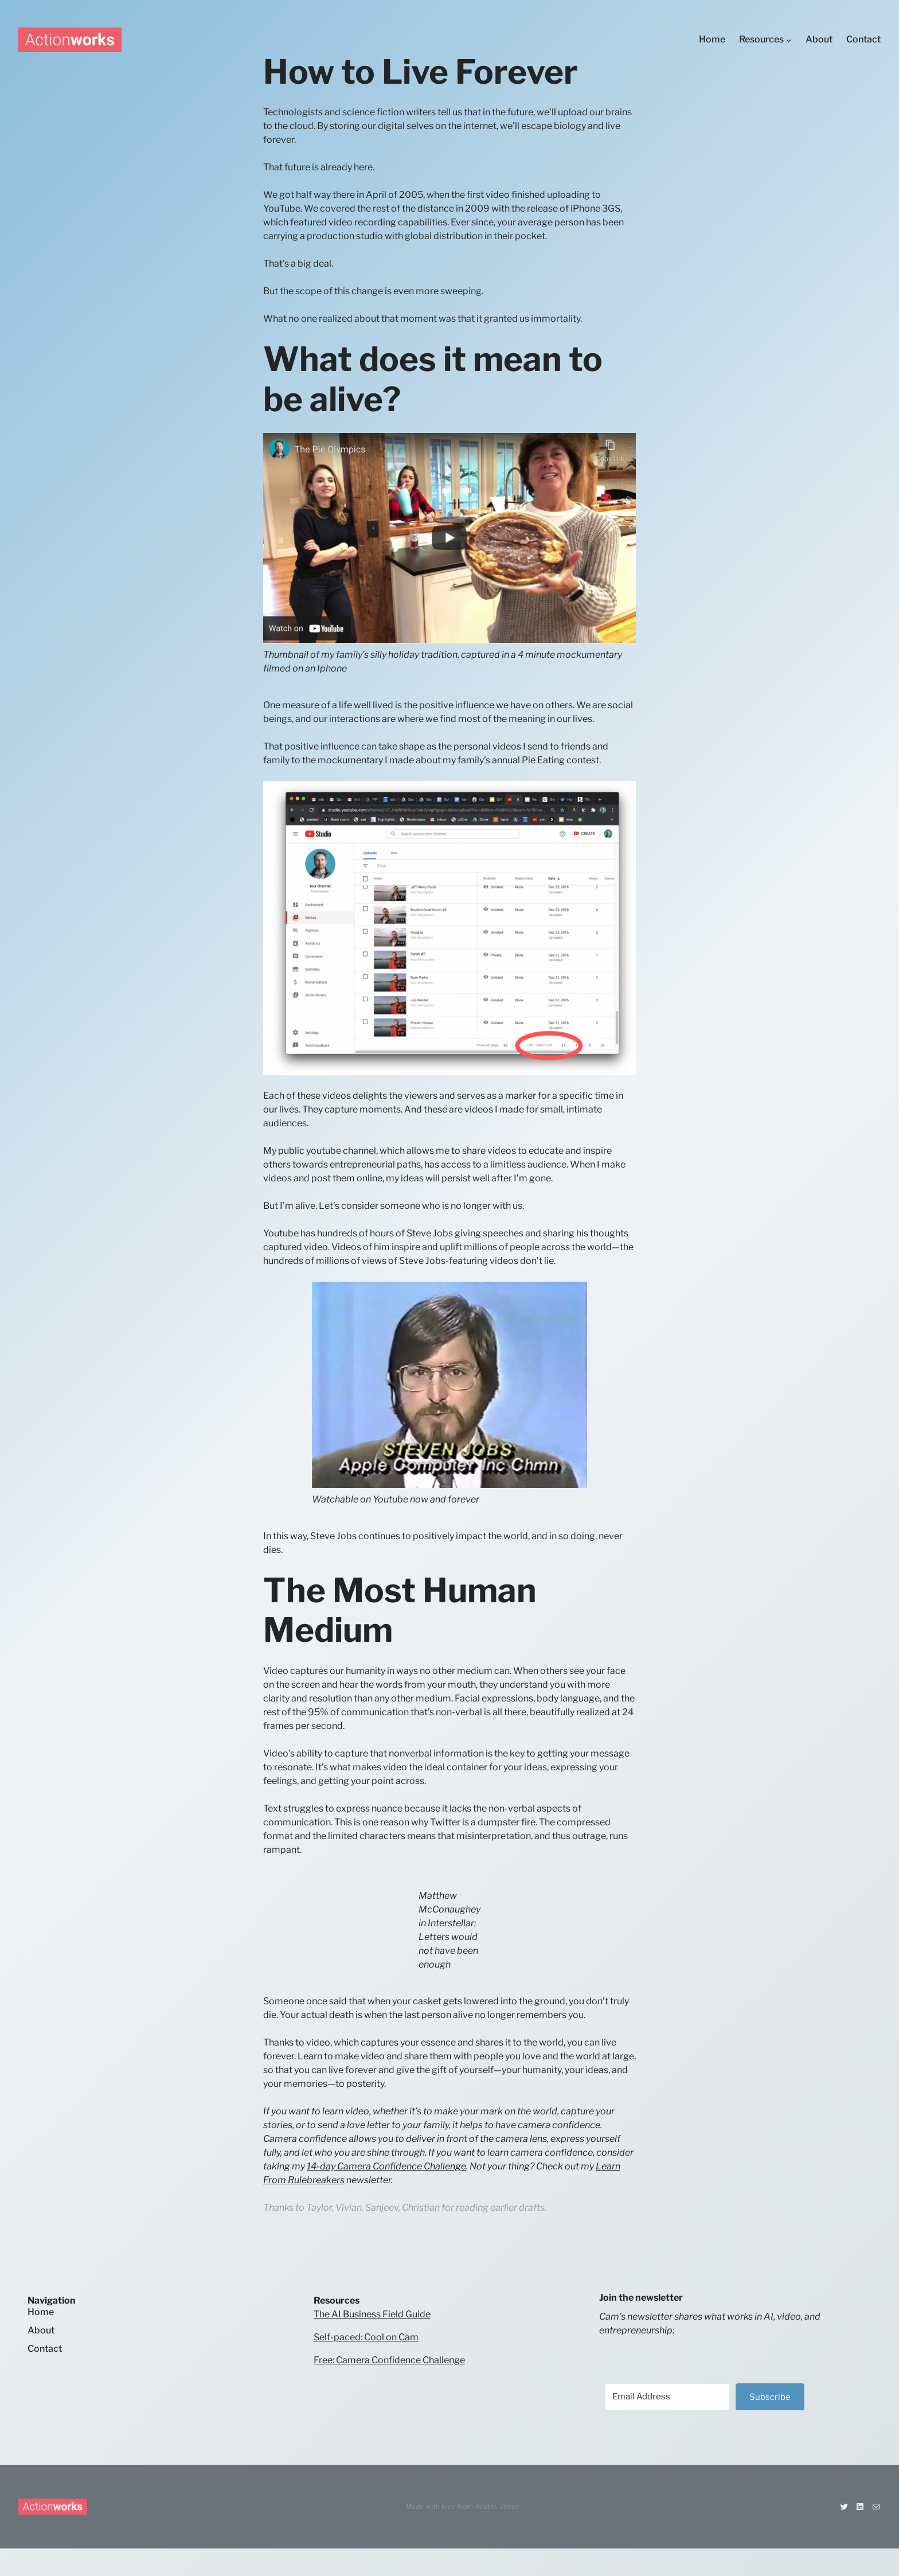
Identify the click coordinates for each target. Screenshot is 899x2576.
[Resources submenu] (789, 40)
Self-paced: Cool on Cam (366, 2337)
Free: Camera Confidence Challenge (389, 2360)
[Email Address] (667, 2396)
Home (41, 2312)
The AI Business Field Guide (372, 2314)
